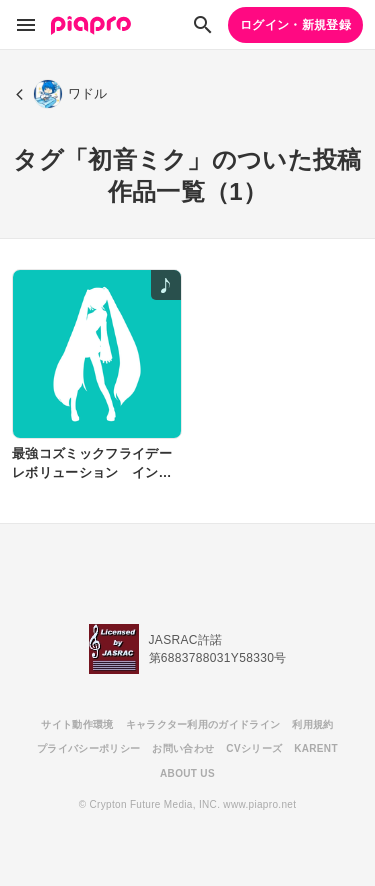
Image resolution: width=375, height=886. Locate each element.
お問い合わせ (183, 748)
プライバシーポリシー (88, 748)
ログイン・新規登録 (295, 25)
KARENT (316, 748)
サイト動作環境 (77, 724)
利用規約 (312, 724)
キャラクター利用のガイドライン (203, 724)
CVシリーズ (254, 748)
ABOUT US (187, 773)
